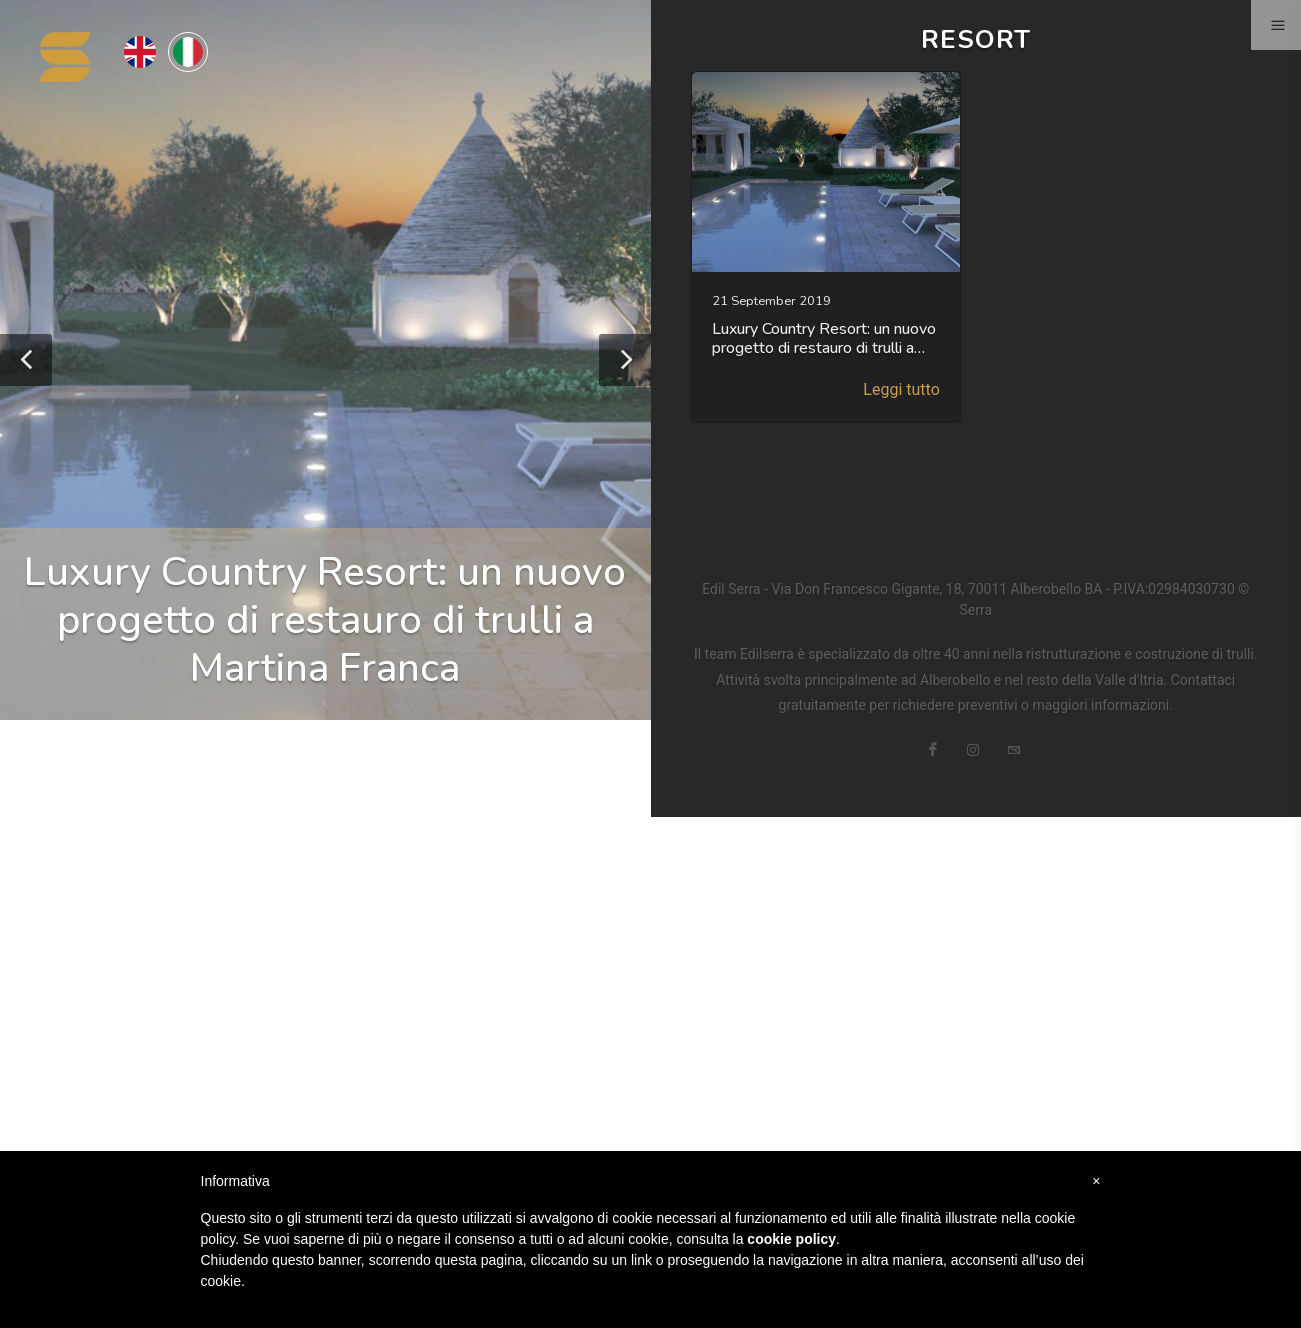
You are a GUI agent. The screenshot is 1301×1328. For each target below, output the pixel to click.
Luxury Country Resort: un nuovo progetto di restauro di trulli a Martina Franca (325, 620)
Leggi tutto (901, 389)
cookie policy (791, 1239)
